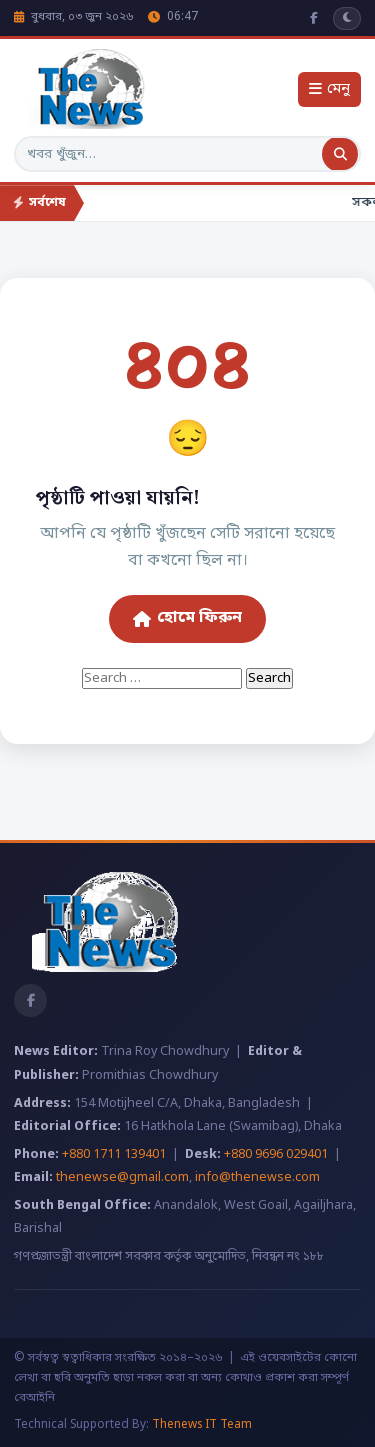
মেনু (329, 89)
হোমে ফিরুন (187, 618)
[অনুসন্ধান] (340, 154)
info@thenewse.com (257, 1178)
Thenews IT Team (202, 1425)
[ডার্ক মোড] (347, 18)
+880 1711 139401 (114, 1155)
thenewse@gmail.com (122, 1178)
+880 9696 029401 (276, 1155)
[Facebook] (314, 18)
